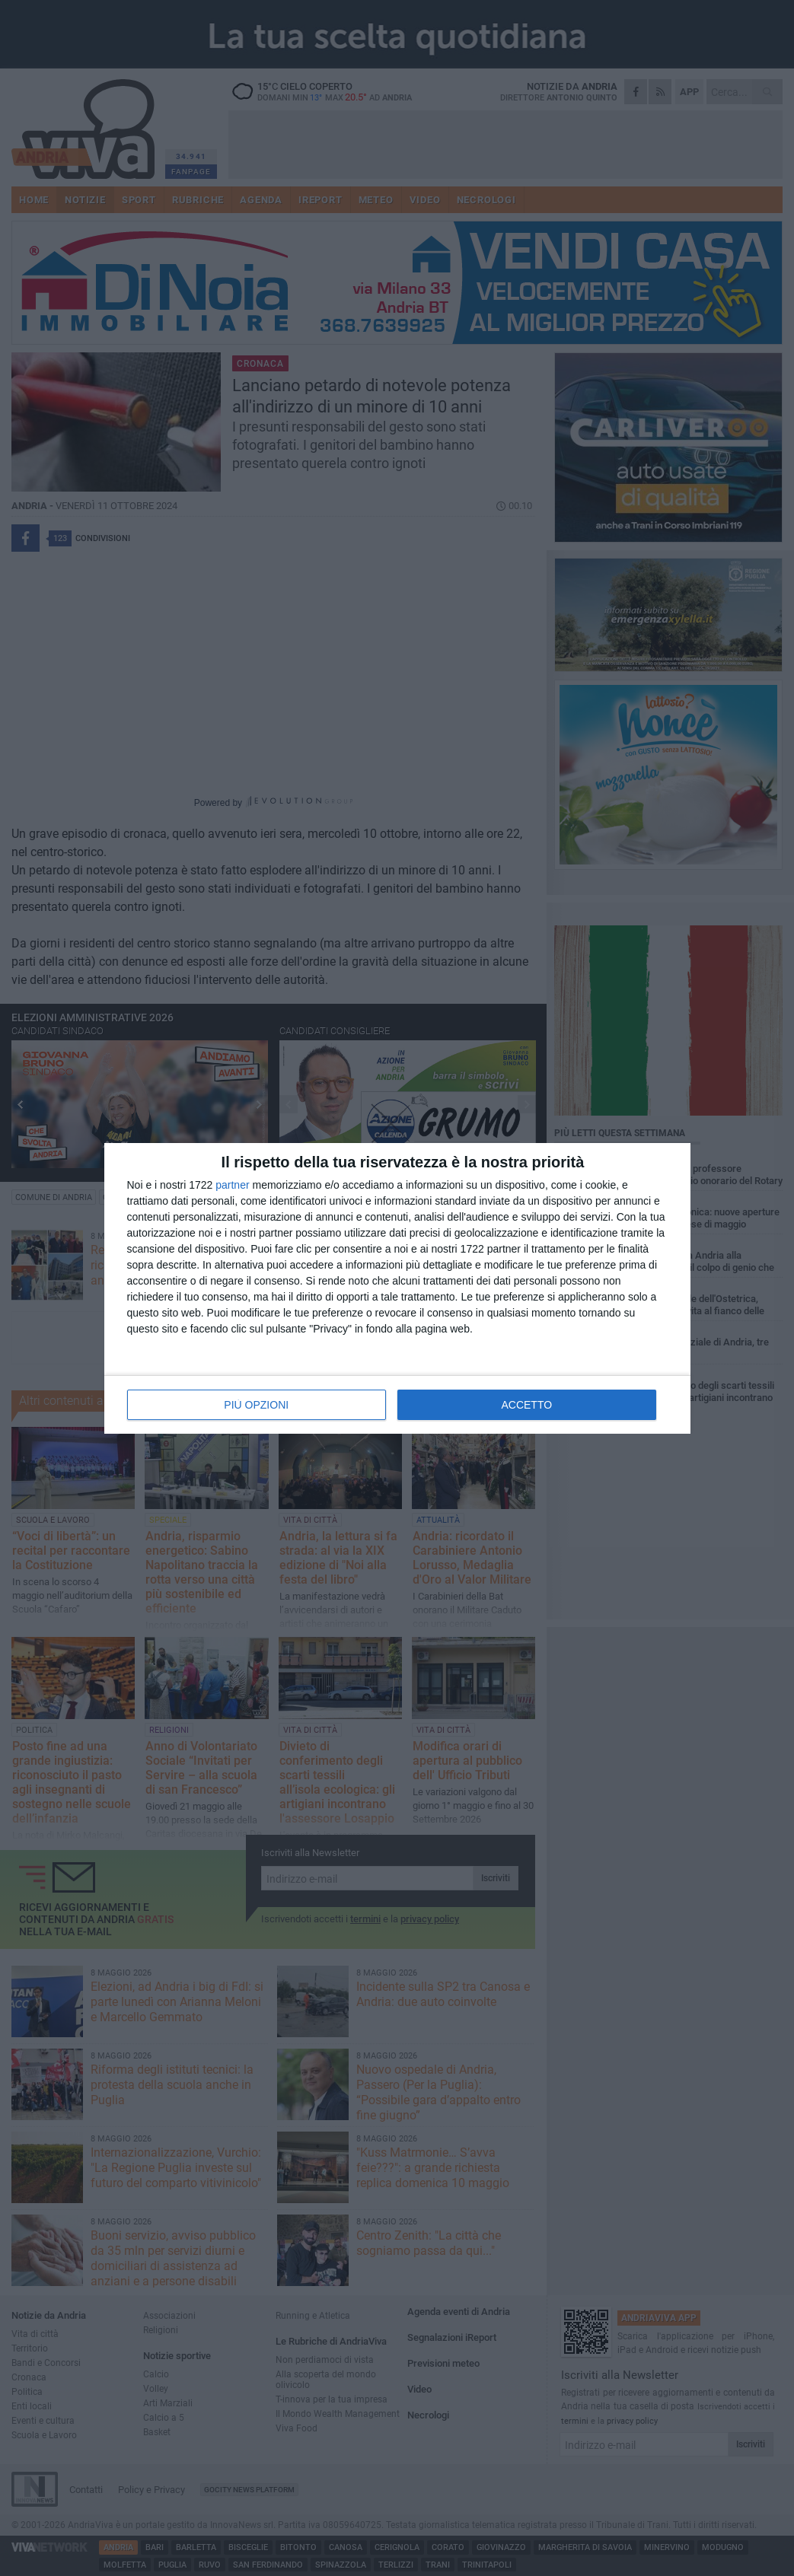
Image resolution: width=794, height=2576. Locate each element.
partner (232, 1185)
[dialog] (397, 1288)
